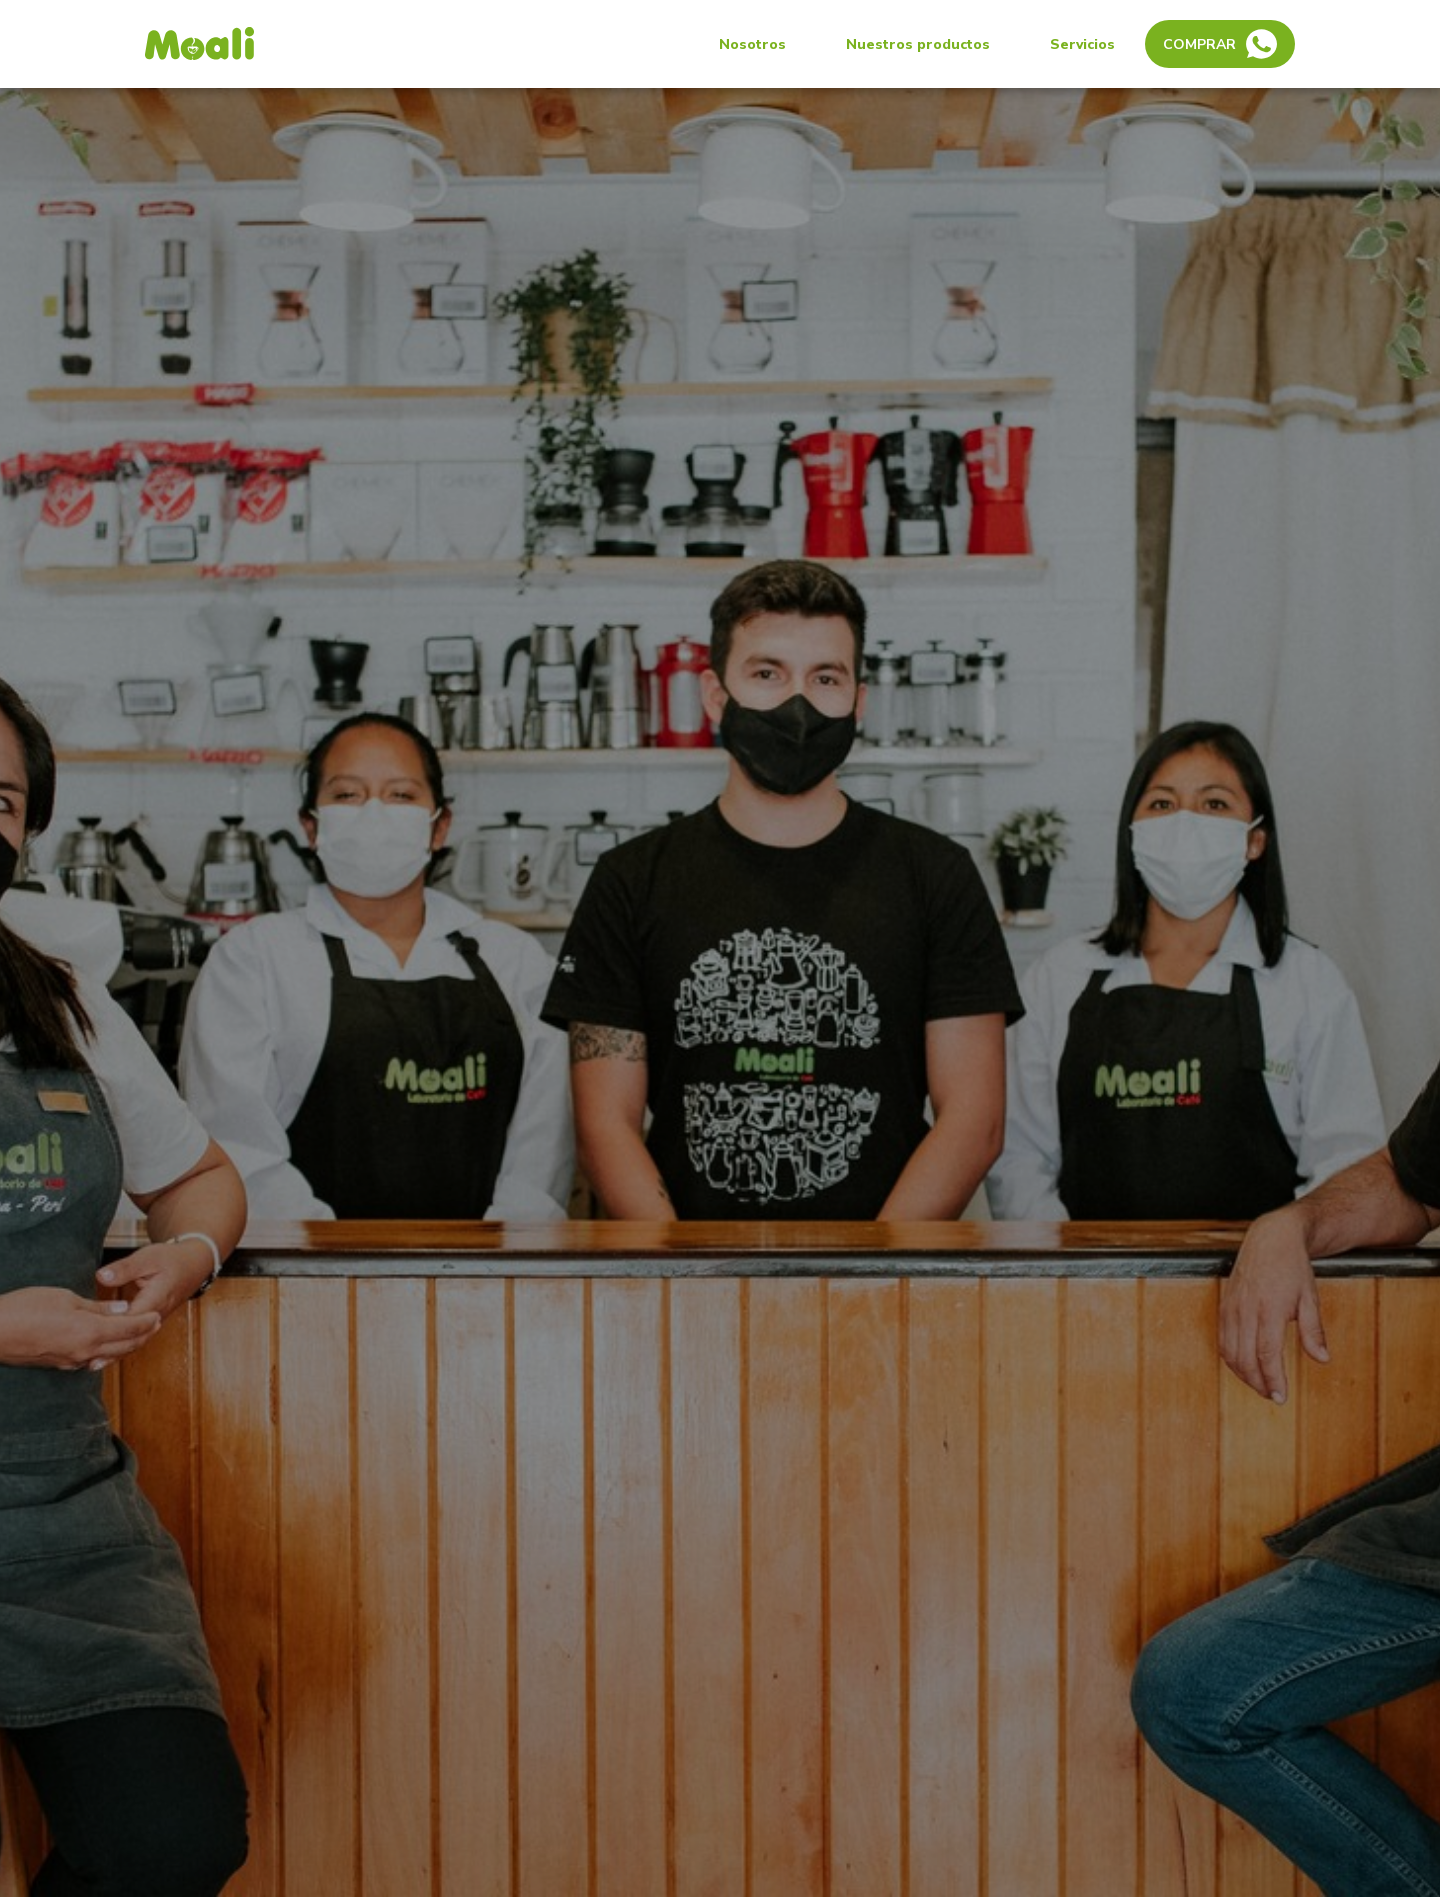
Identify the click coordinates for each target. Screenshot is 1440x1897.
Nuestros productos (918, 44)
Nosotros (752, 44)
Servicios (1082, 44)
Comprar (1220, 44)
